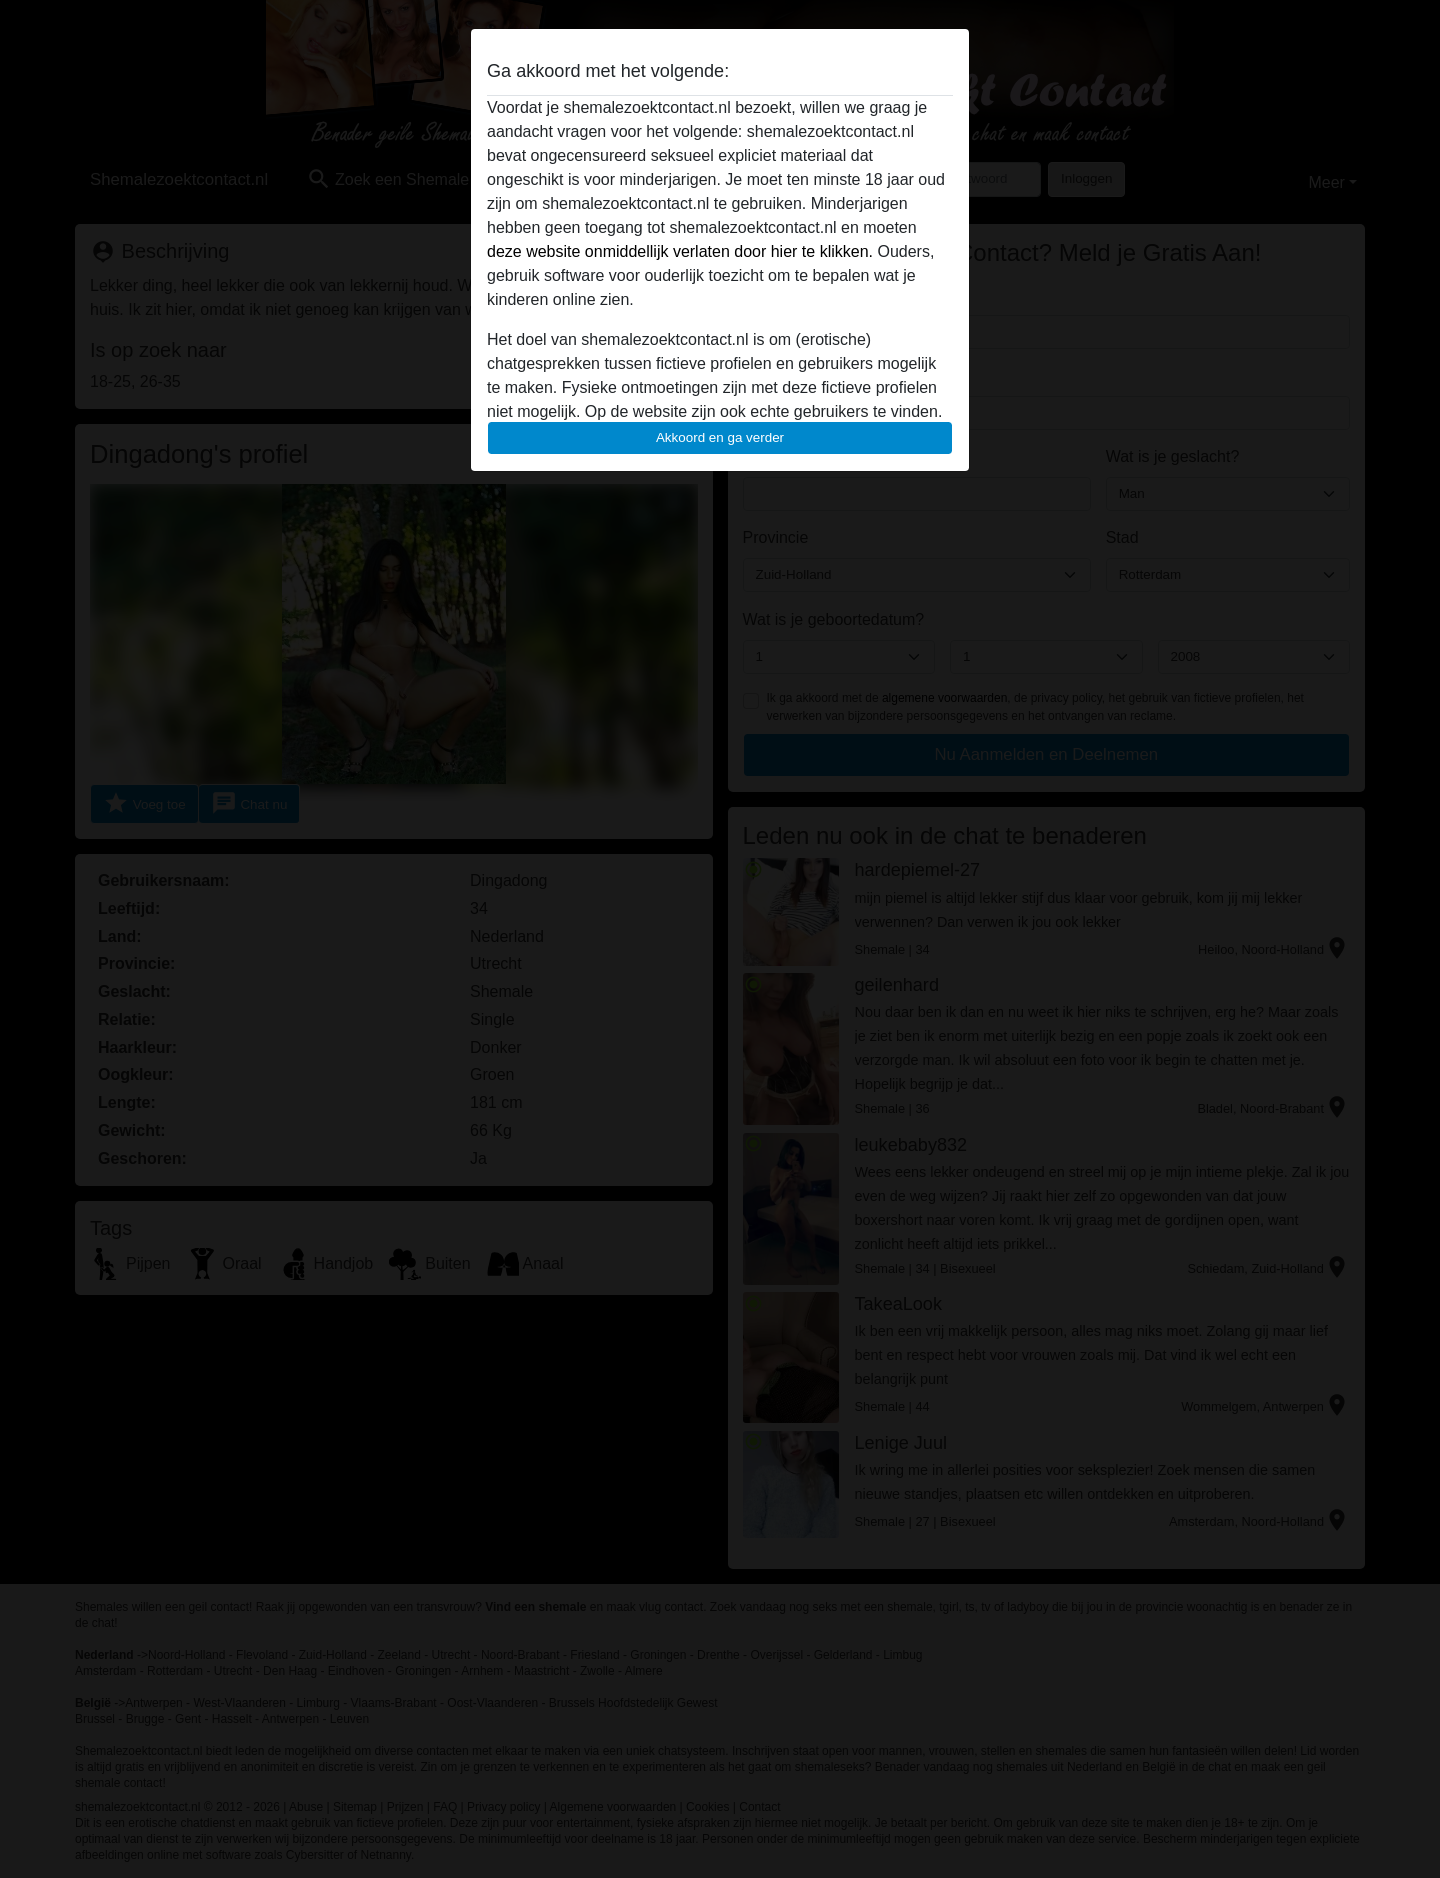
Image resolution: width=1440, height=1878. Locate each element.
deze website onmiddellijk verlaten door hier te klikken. (680, 251)
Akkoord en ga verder (720, 437)
